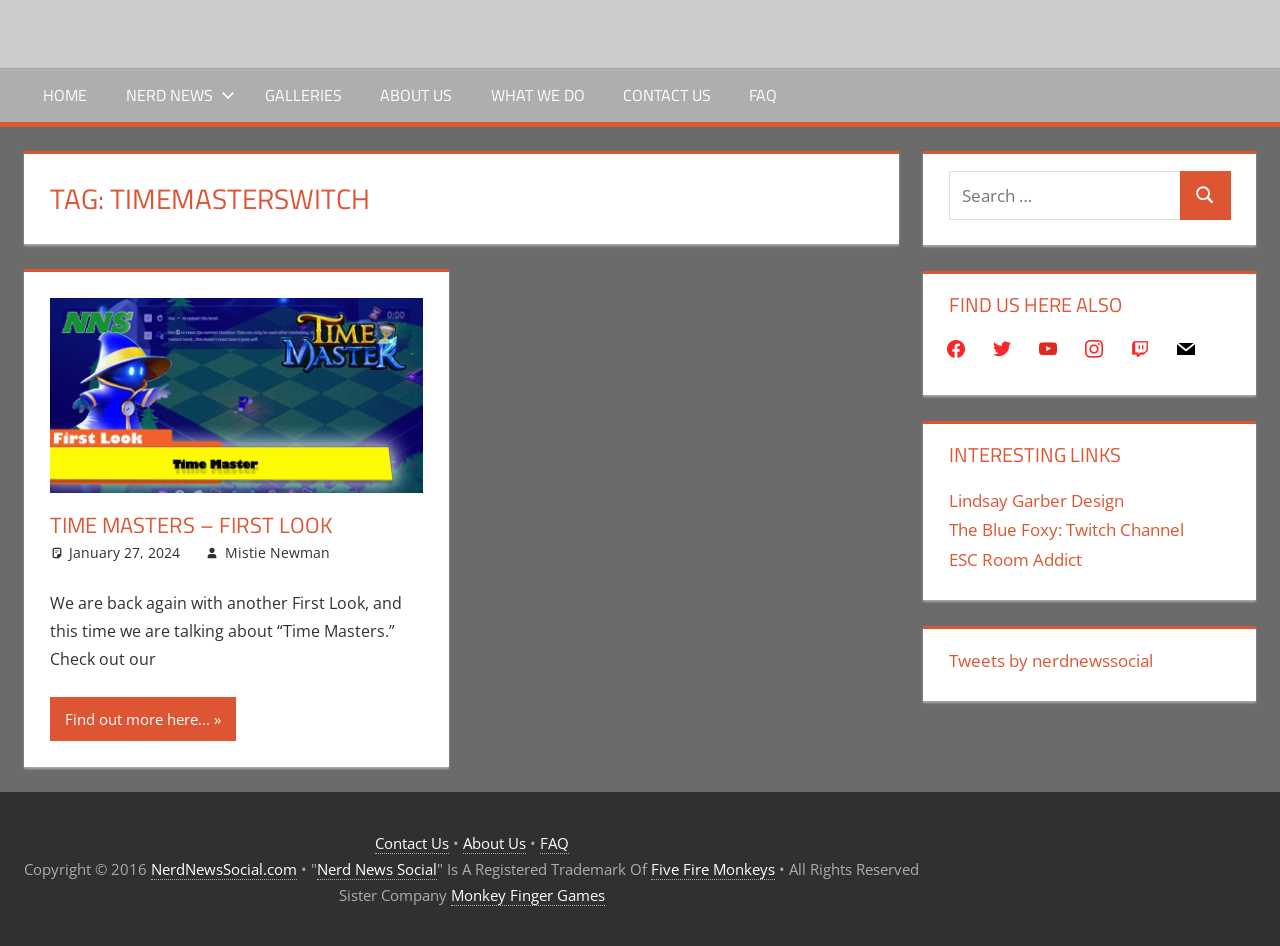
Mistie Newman (277, 552)
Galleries (303, 95)
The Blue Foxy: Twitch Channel (1066, 529)
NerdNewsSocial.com (224, 869)
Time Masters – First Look (191, 525)
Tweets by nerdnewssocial (1051, 660)
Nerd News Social (377, 869)
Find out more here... (137, 719)
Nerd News (180, 95)
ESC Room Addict (1015, 559)
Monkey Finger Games (528, 895)
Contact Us (667, 95)
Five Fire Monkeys (713, 869)
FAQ (763, 95)
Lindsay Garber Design (1036, 500)
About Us (416, 95)
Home (65, 95)
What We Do (538, 95)
